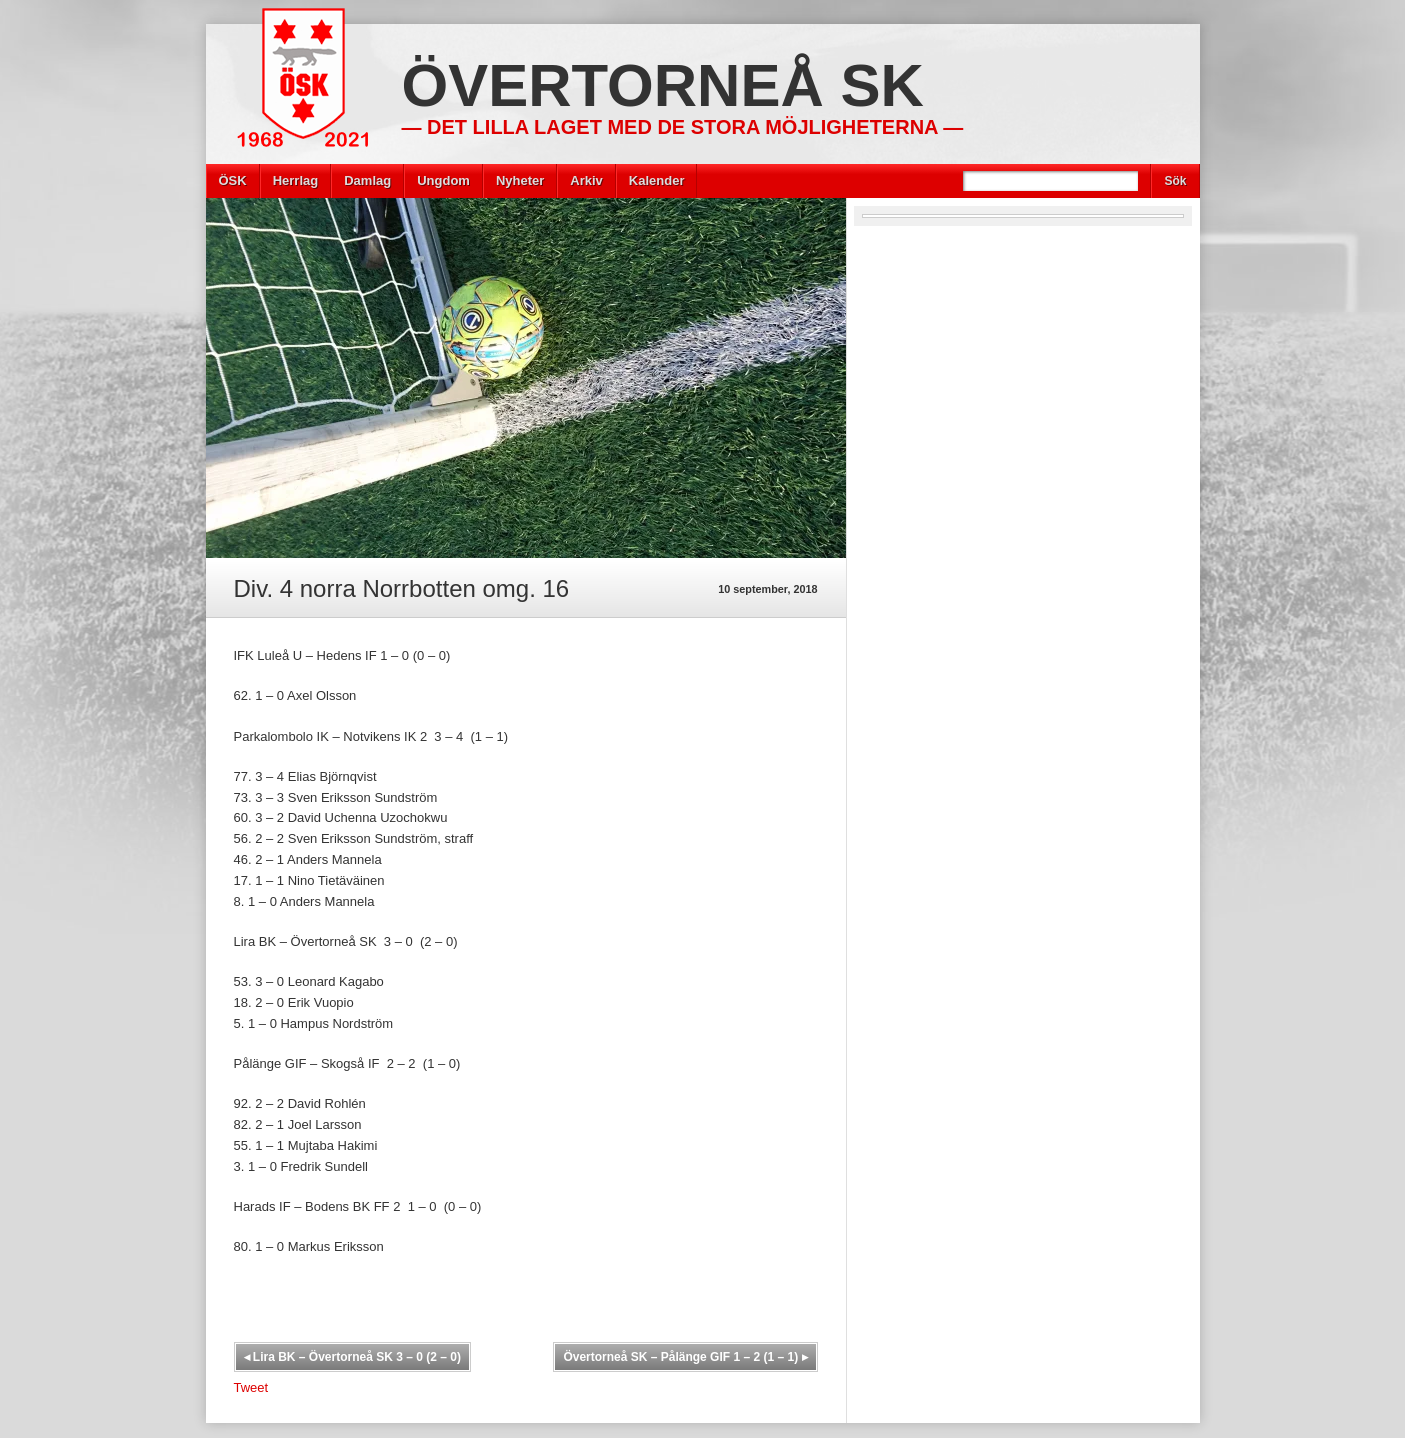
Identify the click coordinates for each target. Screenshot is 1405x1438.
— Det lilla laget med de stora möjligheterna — (683, 127)
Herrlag (296, 180)
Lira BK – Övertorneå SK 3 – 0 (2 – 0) (352, 1357)
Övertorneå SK (663, 85)
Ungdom (443, 180)
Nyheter (520, 180)
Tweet (251, 1387)
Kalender (657, 180)
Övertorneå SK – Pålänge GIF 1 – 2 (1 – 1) (685, 1357)
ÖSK (233, 180)
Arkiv (586, 180)
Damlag (367, 180)
